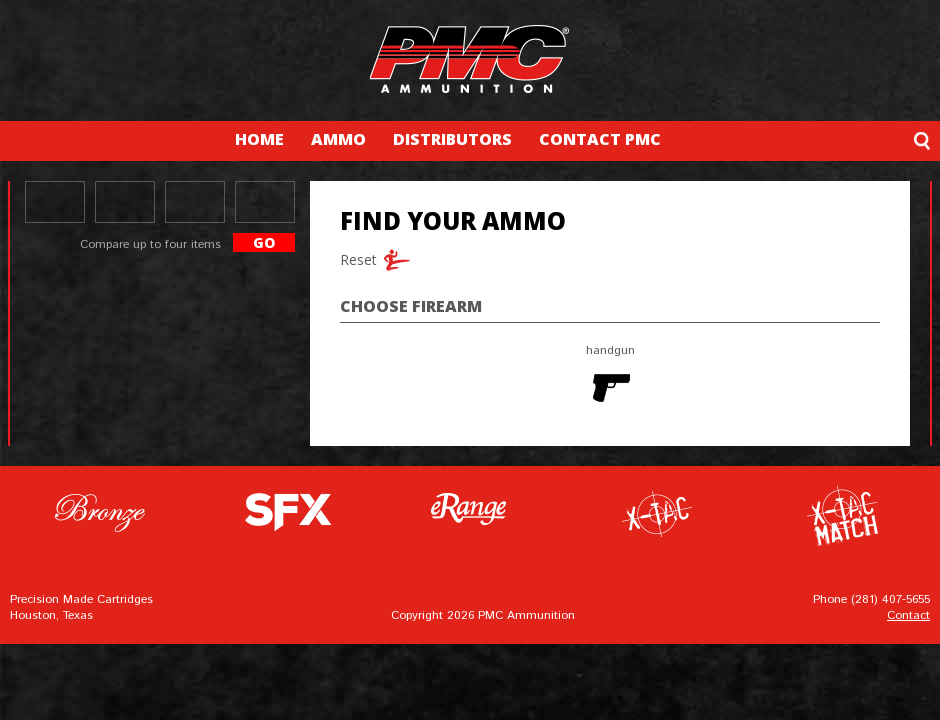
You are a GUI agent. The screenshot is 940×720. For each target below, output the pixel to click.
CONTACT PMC (600, 139)
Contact (908, 615)
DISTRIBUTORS (452, 139)
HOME (259, 139)
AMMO (338, 139)
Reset (355, 259)
